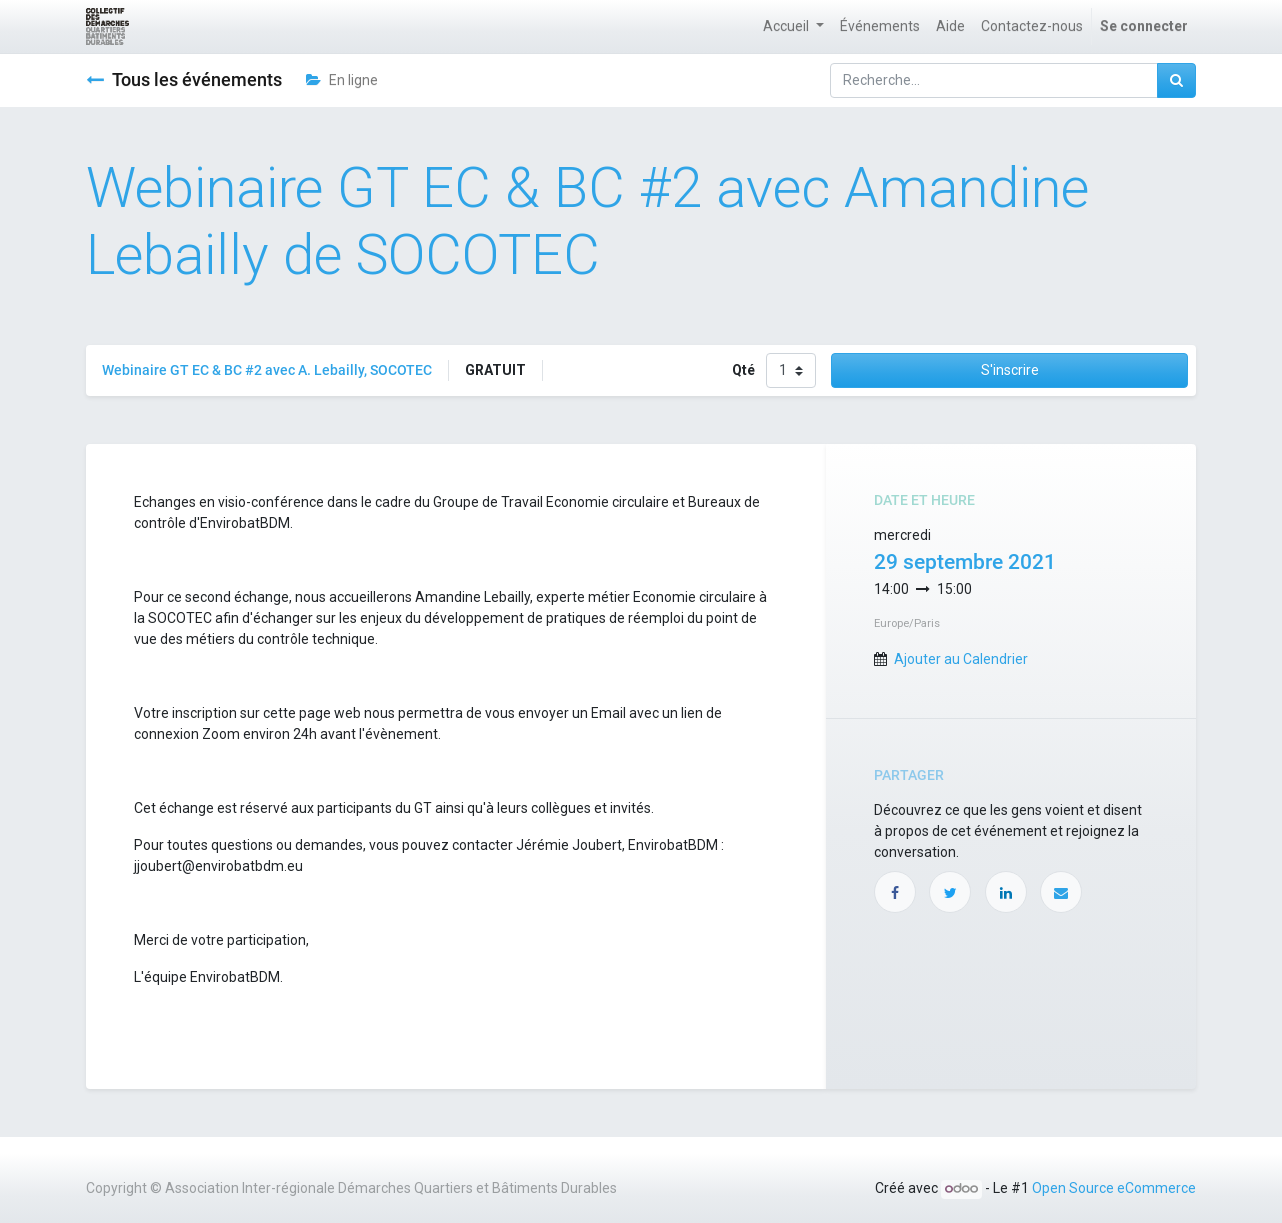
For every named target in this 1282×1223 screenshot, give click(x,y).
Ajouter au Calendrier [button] (961, 659)
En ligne (342, 80)
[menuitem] (880, 26)
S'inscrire (1010, 370)
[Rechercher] (1176, 80)
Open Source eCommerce (1114, 1188)
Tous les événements (184, 80)
